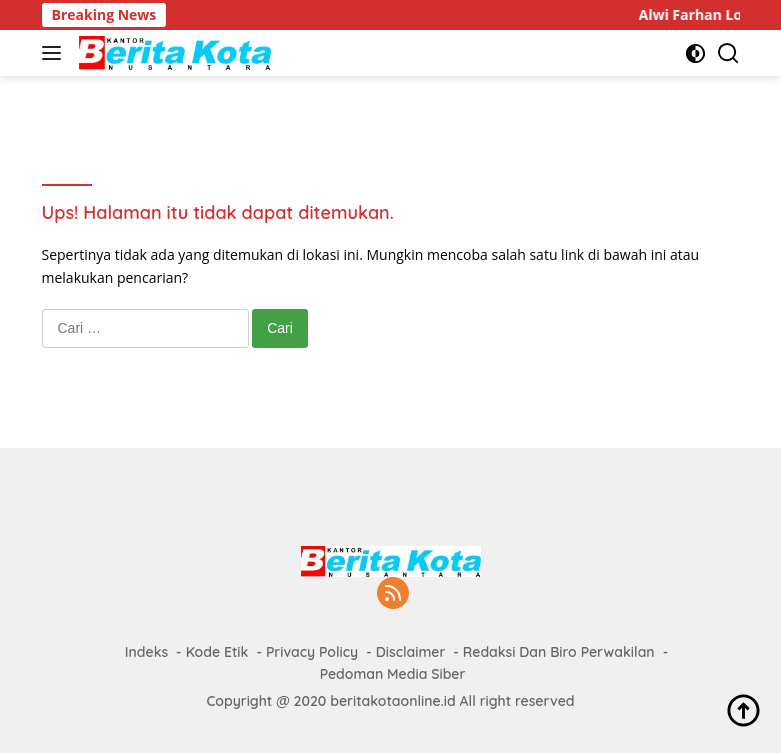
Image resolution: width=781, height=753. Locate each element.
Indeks (146, 652)
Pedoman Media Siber (393, 674)
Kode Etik (217, 652)
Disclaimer (411, 652)
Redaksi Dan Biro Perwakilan (559, 652)
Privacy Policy (312, 652)
